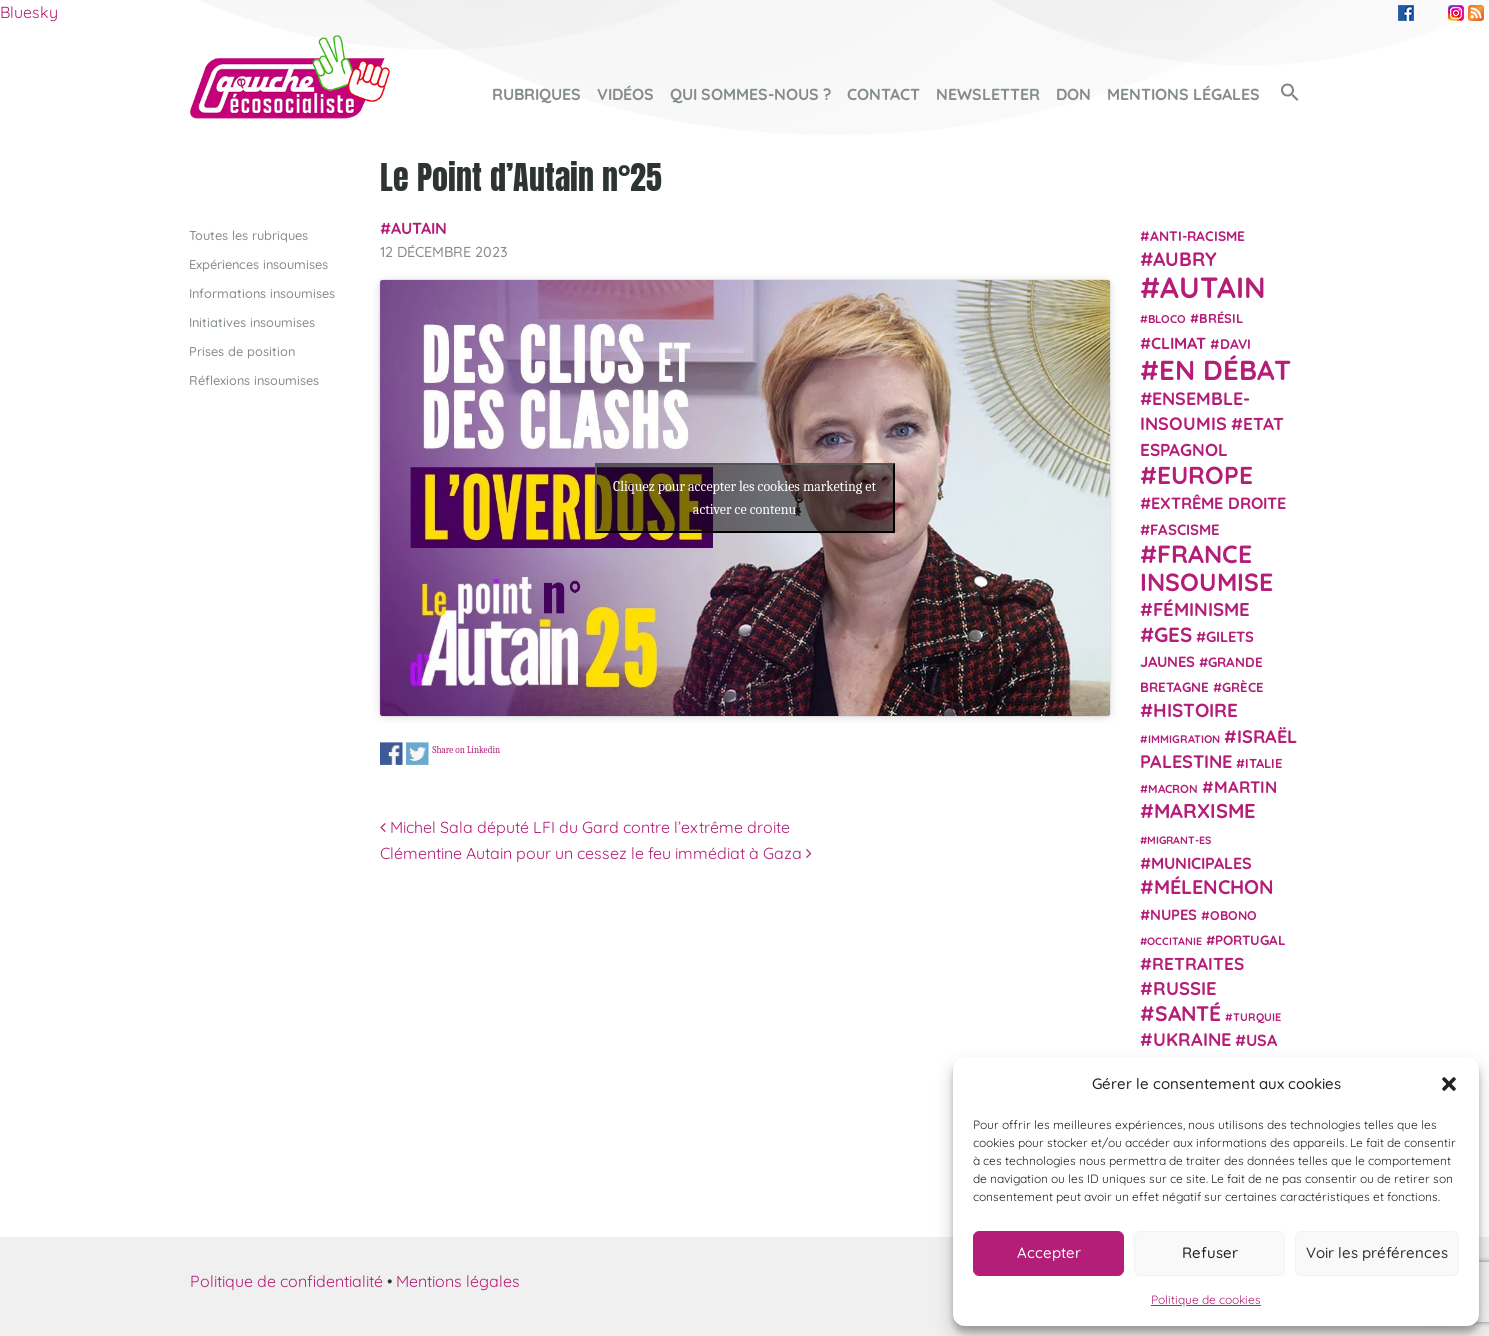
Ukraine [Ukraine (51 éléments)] (1192, 1039)
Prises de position (242, 351)
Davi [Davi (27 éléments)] (1235, 342)
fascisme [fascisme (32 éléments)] (1185, 528)
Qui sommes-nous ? (750, 94)
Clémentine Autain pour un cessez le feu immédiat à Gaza (596, 852)
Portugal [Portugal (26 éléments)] (1250, 939)
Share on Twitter (417, 753)
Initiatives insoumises (252, 321)
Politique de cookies (1206, 1299)
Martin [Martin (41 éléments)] (1245, 786)
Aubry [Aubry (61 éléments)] (1185, 259)
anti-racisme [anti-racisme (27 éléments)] (1197, 234)
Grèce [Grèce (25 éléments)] (1243, 687)
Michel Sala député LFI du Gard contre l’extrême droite (585, 827)
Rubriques (536, 94)
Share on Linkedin (466, 749)
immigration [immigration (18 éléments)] (1184, 738)
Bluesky (29, 12)
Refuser (1210, 1252)
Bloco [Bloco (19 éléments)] (1167, 319)
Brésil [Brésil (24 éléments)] (1221, 318)
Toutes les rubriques (248, 234)
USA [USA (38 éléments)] (1261, 1040)
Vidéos (625, 94)
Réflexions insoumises (254, 380)
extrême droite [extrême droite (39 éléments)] (1218, 503)
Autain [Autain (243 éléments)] (1213, 287)
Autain (419, 228)
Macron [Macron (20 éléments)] (1173, 788)
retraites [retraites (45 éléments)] (1198, 963)
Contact (883, 94)
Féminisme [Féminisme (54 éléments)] (1201, 609)
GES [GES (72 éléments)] (1173, 633)
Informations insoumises (262, 292)
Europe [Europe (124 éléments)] (1205, 474)
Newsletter (988, 94)
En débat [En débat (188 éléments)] (1225, 369)
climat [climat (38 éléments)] (1178, 342)
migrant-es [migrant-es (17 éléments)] (1179, 839)
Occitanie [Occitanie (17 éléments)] (1174, 940)
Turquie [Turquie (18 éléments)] (1257, 1016)
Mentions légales (1183, 94)
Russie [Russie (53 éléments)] (1185, 988)
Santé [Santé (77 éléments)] (1188, 1012)
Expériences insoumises (258, 263)
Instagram (1456, 13)
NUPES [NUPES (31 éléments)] (1173, 913)
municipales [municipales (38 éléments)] (1201, 863)
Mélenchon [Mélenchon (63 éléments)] (1214, 886)
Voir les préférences (1377, 1252)
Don (1073, 94)
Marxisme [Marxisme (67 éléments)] (1204, 810)
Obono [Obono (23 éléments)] (1233, 914)
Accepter (1049, 1252)
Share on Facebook (391, 753)
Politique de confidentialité (286, 1280)
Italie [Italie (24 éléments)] (1263, 763)
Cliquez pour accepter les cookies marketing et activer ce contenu (744, 498)
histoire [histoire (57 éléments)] (1195, 710)
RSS (1476, 13)
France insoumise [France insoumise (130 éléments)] (1206, 566)
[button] (1449, 1084)
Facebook (1406, 13)
